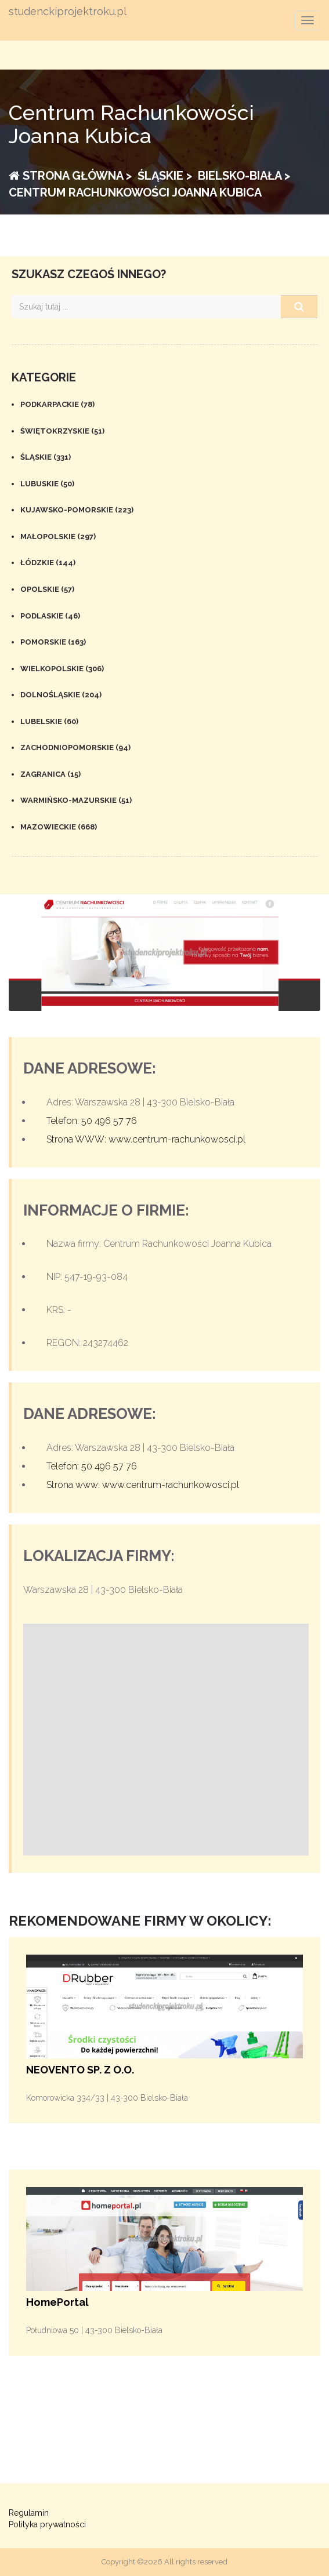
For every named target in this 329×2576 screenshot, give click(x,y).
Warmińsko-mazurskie (76, 800)
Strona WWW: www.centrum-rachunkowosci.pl (145, 1139)
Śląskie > (163, 176)
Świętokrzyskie (62, 431)
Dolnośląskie (61, 694)
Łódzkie (47, 562)
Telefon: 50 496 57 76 (91, 1120)
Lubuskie (47, 483)
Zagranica (50, 774)
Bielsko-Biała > (242, 176)
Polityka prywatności (47, 2524)
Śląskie (45, 457)
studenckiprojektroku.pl (67, 11)
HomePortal (57, 2302)
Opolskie (47, 589)
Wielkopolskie (62, 668)
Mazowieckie (58, 827)
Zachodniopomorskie (75, 747)
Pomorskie (53, 642)
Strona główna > (70, 176)
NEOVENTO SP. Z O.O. (80, 2070)
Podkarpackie (57, 404)
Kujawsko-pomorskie (76, 509)
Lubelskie (49, 721)
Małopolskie (58, 536)
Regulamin (29, 2512)
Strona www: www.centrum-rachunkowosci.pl (142, 1484)
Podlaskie (50, 616)
